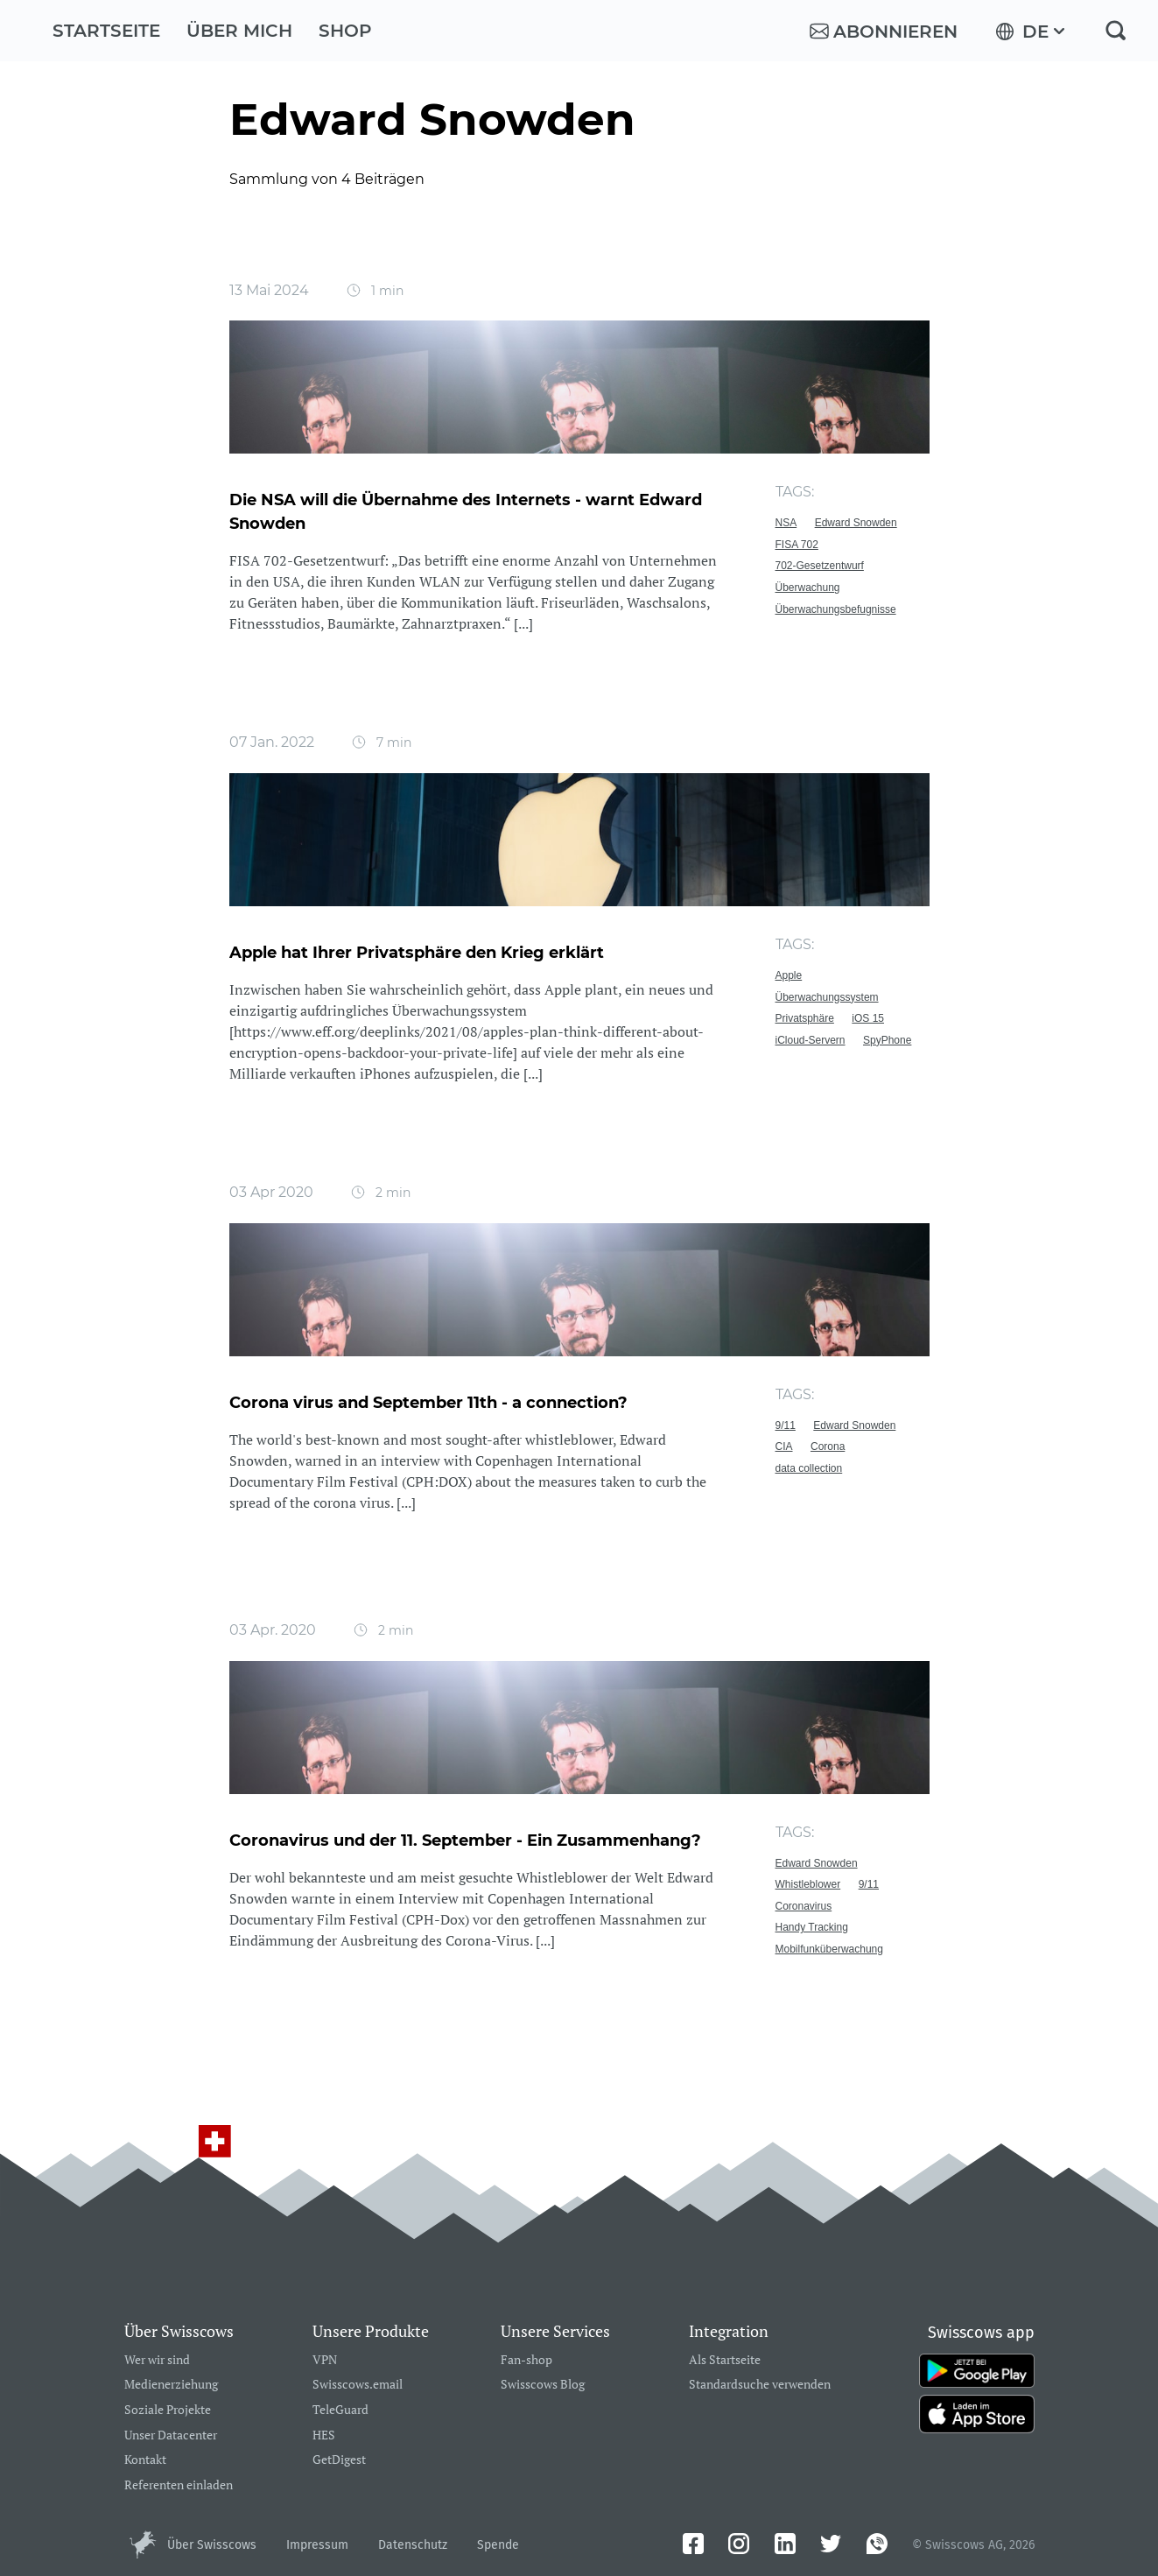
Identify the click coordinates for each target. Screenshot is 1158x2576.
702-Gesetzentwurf (820, 566)
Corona (828, 1446)
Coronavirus (804, 1906)
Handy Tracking (812, 1927)
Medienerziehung (171, 2384)
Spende (498, 2544)
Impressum (317, 2544)
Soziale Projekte (167, 2410)
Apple (789, 975)
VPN (324, 2360)
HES (323, 2435)
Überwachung (808, 587)
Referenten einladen (178, 2485)
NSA (786, 523)
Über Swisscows (211, 2544)
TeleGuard (340, 2410)
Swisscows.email (357, 2384)
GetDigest (339, 2460)
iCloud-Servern (811, 1040)
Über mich (239, 30)
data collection (809, 1468)
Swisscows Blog (543, 2384)
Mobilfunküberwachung (829, 1949)
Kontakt (145, 2460)
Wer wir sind (157, 2360)
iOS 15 (868, 1018)
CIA (784, 1446)
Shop (345, 30)
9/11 (786, 1425)
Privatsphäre (805, 1018)
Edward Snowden (856, 523)
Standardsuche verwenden (760, 2384)
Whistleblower (808, 1884)
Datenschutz (412, 2544)
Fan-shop (526, 2360)
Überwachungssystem (827, 997)
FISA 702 (797, 544)
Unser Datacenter (170, 2435)
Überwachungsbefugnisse (836, 609)
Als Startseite (725, 2360)
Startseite (106, 30)
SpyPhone (887, 1040)
